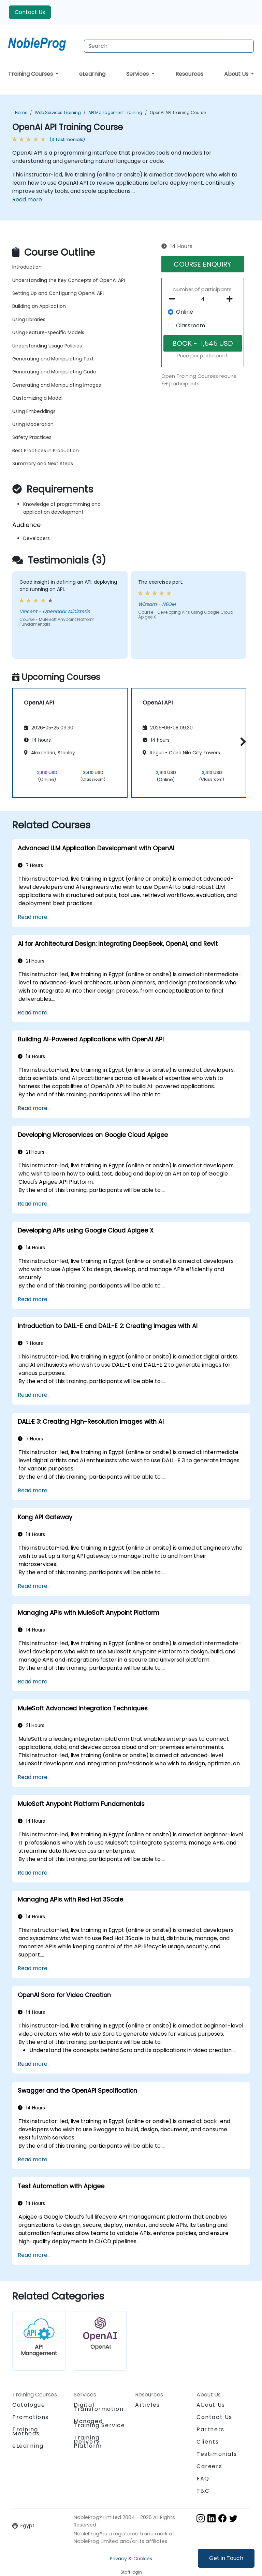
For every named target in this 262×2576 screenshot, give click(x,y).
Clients (207, 2442)
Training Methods (26, 2431)
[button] (241, 741)
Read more (27, 199)
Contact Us (30, 12)
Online (184, 312)
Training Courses (31, 74)
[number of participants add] (231, 299)
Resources (189, 74)
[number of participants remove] (173, 299)
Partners (210, 2429)
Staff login (131, 2572)
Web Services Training (58, 112)
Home (21, 112)
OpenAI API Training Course (178, 112)
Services (138, 74)
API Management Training (115, 112)
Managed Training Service (99, 2423)
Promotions (30, 2417)
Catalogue (28, 2405)
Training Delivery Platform (88, 2442)
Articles (147, 2405)
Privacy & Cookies (131, 2558)
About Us (237, 74)
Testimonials (216, 2454)
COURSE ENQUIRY (202, 264)
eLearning (92, 74)
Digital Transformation (98, 2407)
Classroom (190, 325)
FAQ (202, 2478)
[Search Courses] (169, 46)
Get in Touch (226, 2558)
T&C (203, 2491)
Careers (209, 2466)
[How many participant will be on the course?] (202, 299)
